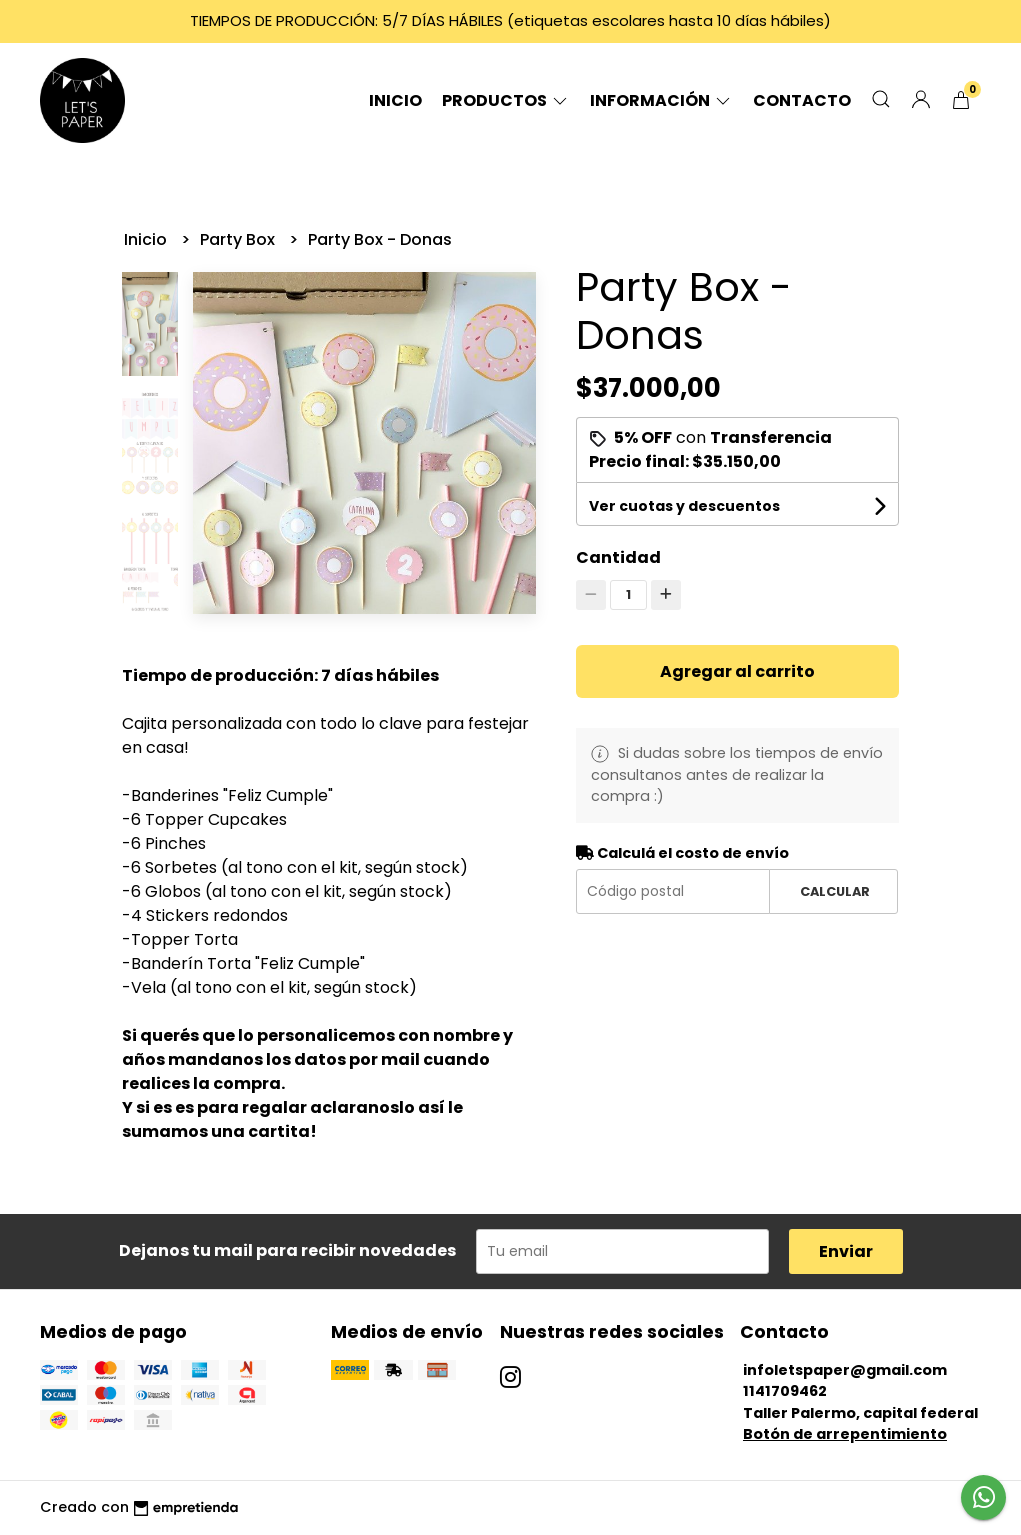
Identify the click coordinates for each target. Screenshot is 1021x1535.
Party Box (239, 239)
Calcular (835, 891)
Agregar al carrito (737, 671)
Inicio (395, 100)
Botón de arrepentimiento (845, 1434)
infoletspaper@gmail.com (845, 1370)
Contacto (802, 100)
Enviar (846, 1251)
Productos (506, 100)
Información (661, 100)
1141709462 (785, 1391)
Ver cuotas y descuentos (684, 506)
